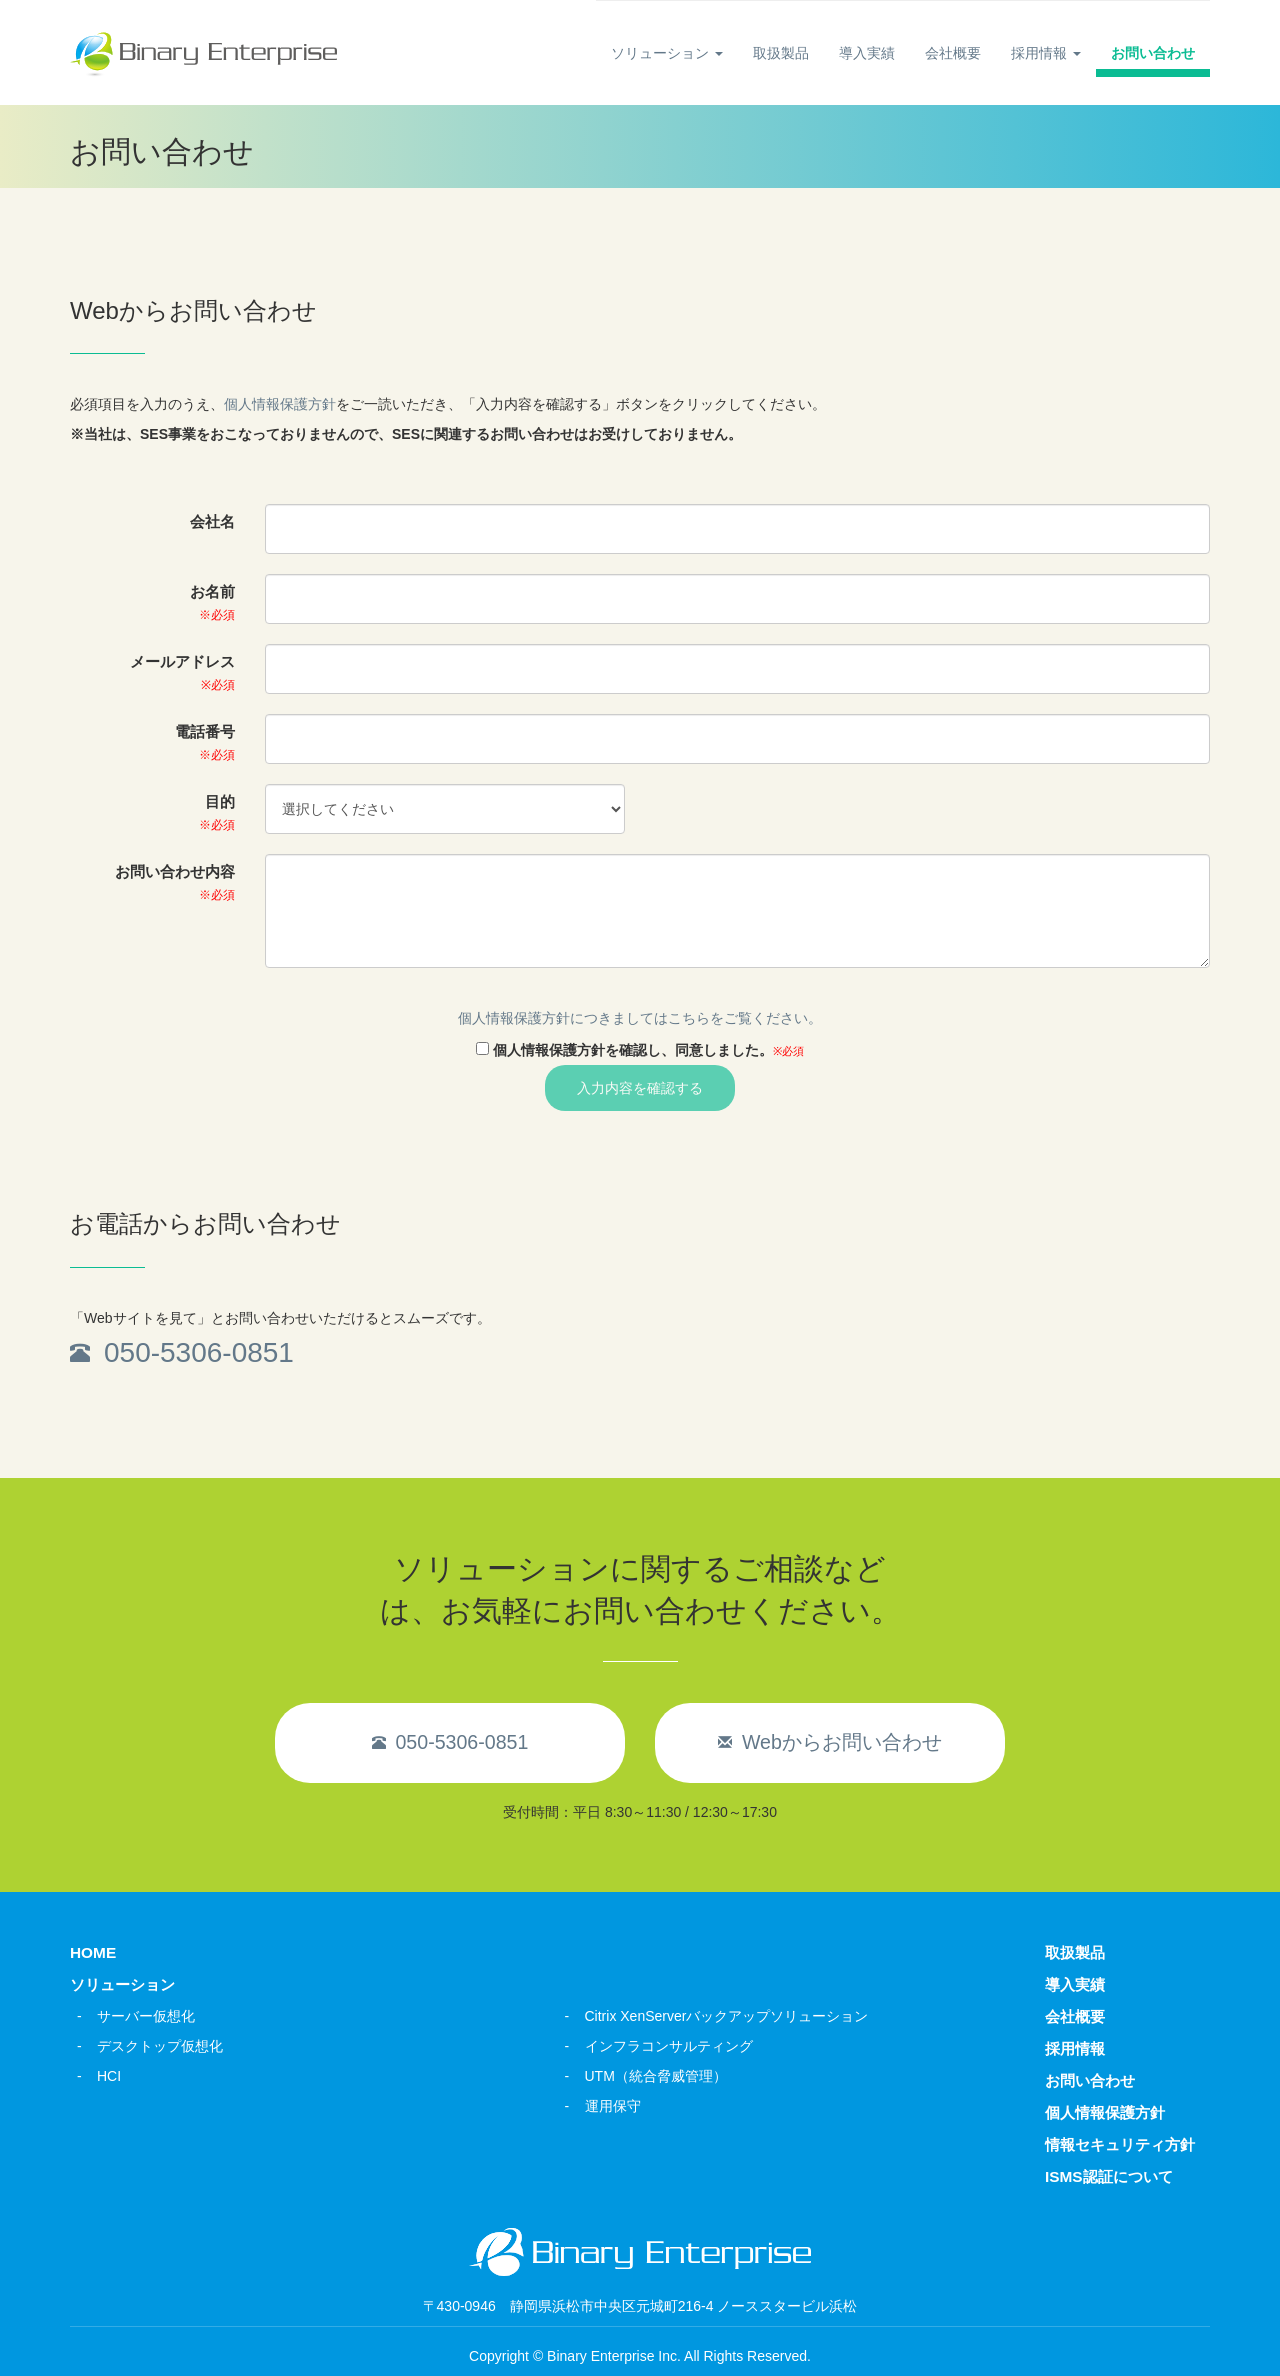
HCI (109, 2076)
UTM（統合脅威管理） (656, 2076)
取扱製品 (781, 53)
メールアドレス (182, 672)
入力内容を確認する (640, 1088)
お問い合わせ (1153, 53)
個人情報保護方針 (280, 404)
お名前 (212, 602)
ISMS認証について (1109, 2176)
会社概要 (953, 53)
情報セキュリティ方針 (1120, 2144)
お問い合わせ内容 (175, 882)
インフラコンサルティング (669, 2046)
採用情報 (1046, 53)
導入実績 (867, 53)
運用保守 (613, 2106)
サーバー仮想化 (146, 2016)
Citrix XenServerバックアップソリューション (727, 2016)
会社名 (212, 521)
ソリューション (667, 53)
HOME (93, 1952)
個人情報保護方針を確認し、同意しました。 (648, 1050)
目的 (217, 812)
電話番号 (205, 742)
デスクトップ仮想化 (160, 2046)
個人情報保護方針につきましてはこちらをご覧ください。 (640, 1018)
